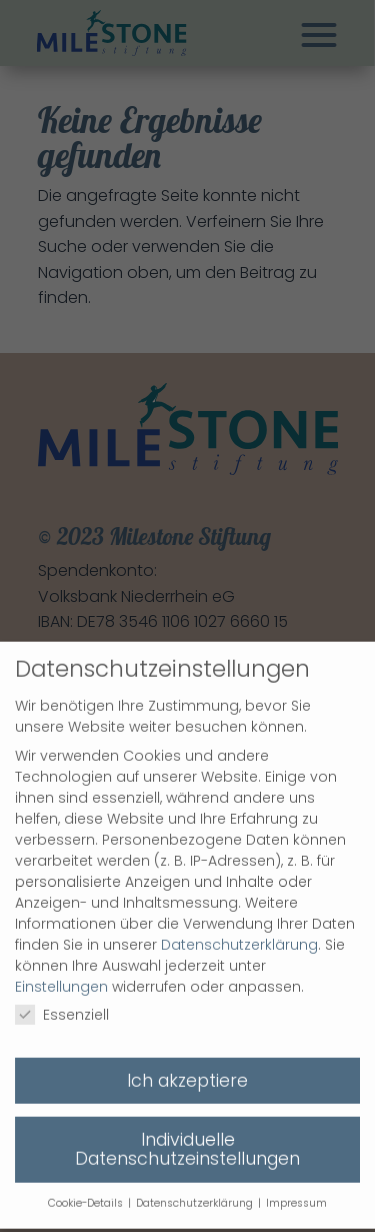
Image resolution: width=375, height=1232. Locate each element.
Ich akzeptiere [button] (187, 1067)
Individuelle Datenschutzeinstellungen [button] (187, 1136)
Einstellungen (61, 973)
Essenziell (62, 1001)
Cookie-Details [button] (87, 1189)
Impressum (296, 1189)
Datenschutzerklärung (239, 931)
